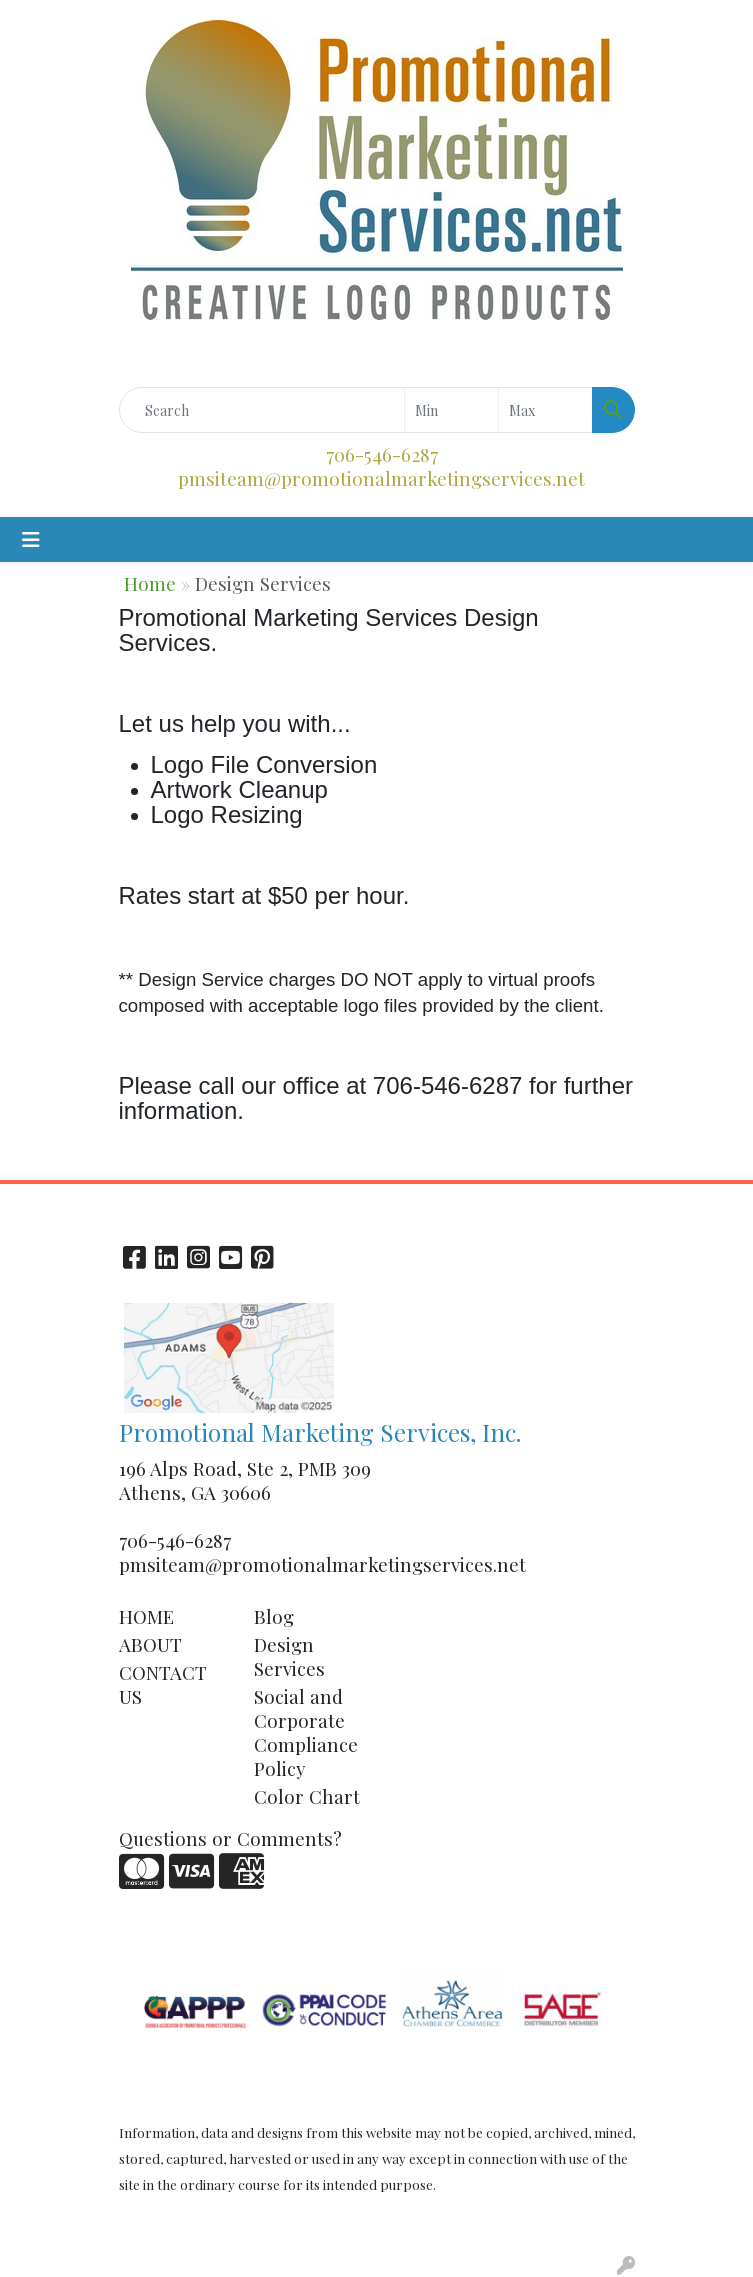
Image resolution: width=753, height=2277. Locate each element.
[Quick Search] (262, 410)
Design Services (289, 1656)
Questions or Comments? (230, 1838)
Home (150, 583)
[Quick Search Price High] (545, 410)
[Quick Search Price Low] (451, 410)
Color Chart (307, 1796)
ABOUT (150, 1644)
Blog (274, 1616)
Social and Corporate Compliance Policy (306, 1732)
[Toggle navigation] (31, 539)
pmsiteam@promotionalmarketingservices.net (381, 478)
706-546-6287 (382, 454)
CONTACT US (163, 1684)
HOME (146, 1616)
